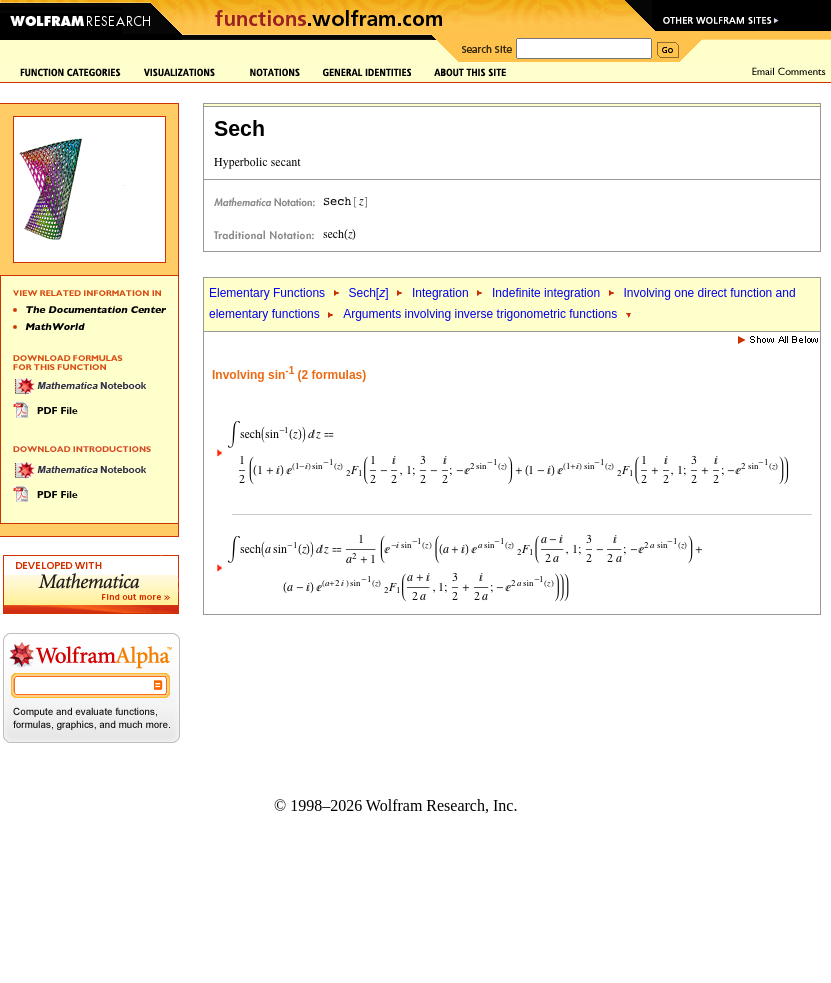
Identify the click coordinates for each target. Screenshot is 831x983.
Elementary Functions (267, 293)
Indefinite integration (546, 293)
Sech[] (368, 293)
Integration (440, 293)
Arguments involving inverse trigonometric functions (480, 314)
